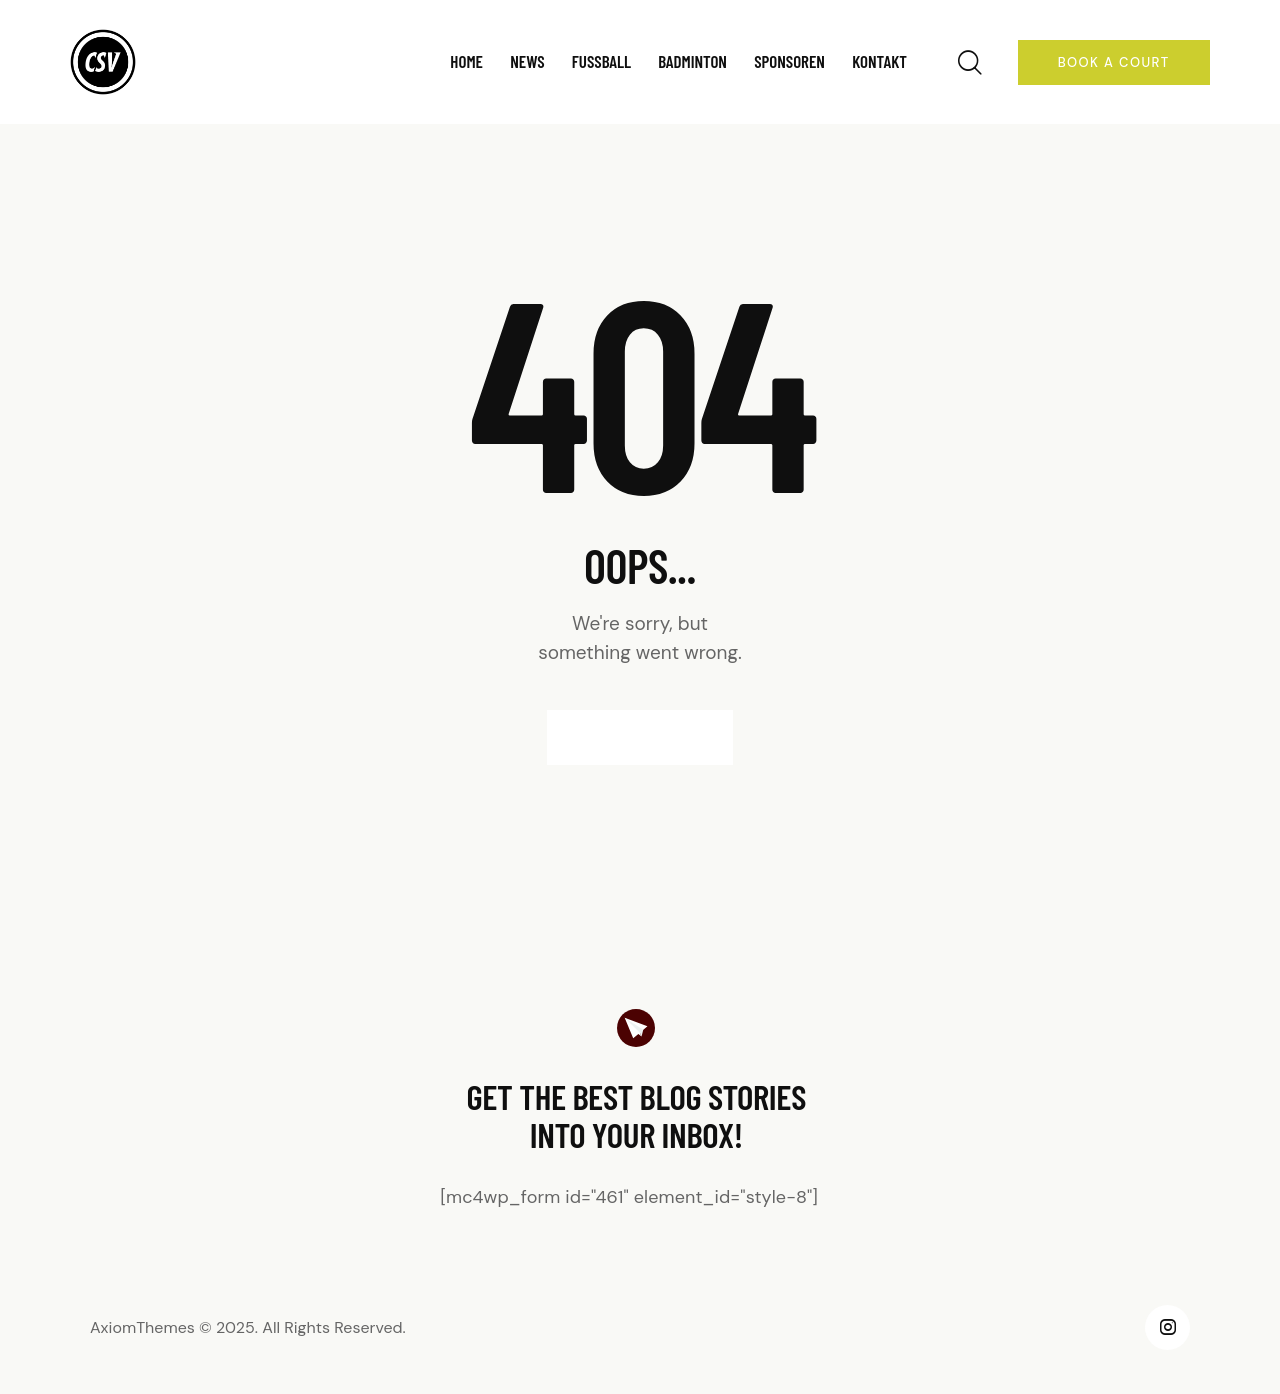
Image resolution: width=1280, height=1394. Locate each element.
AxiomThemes (142, 1327)
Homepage (640, 737)
